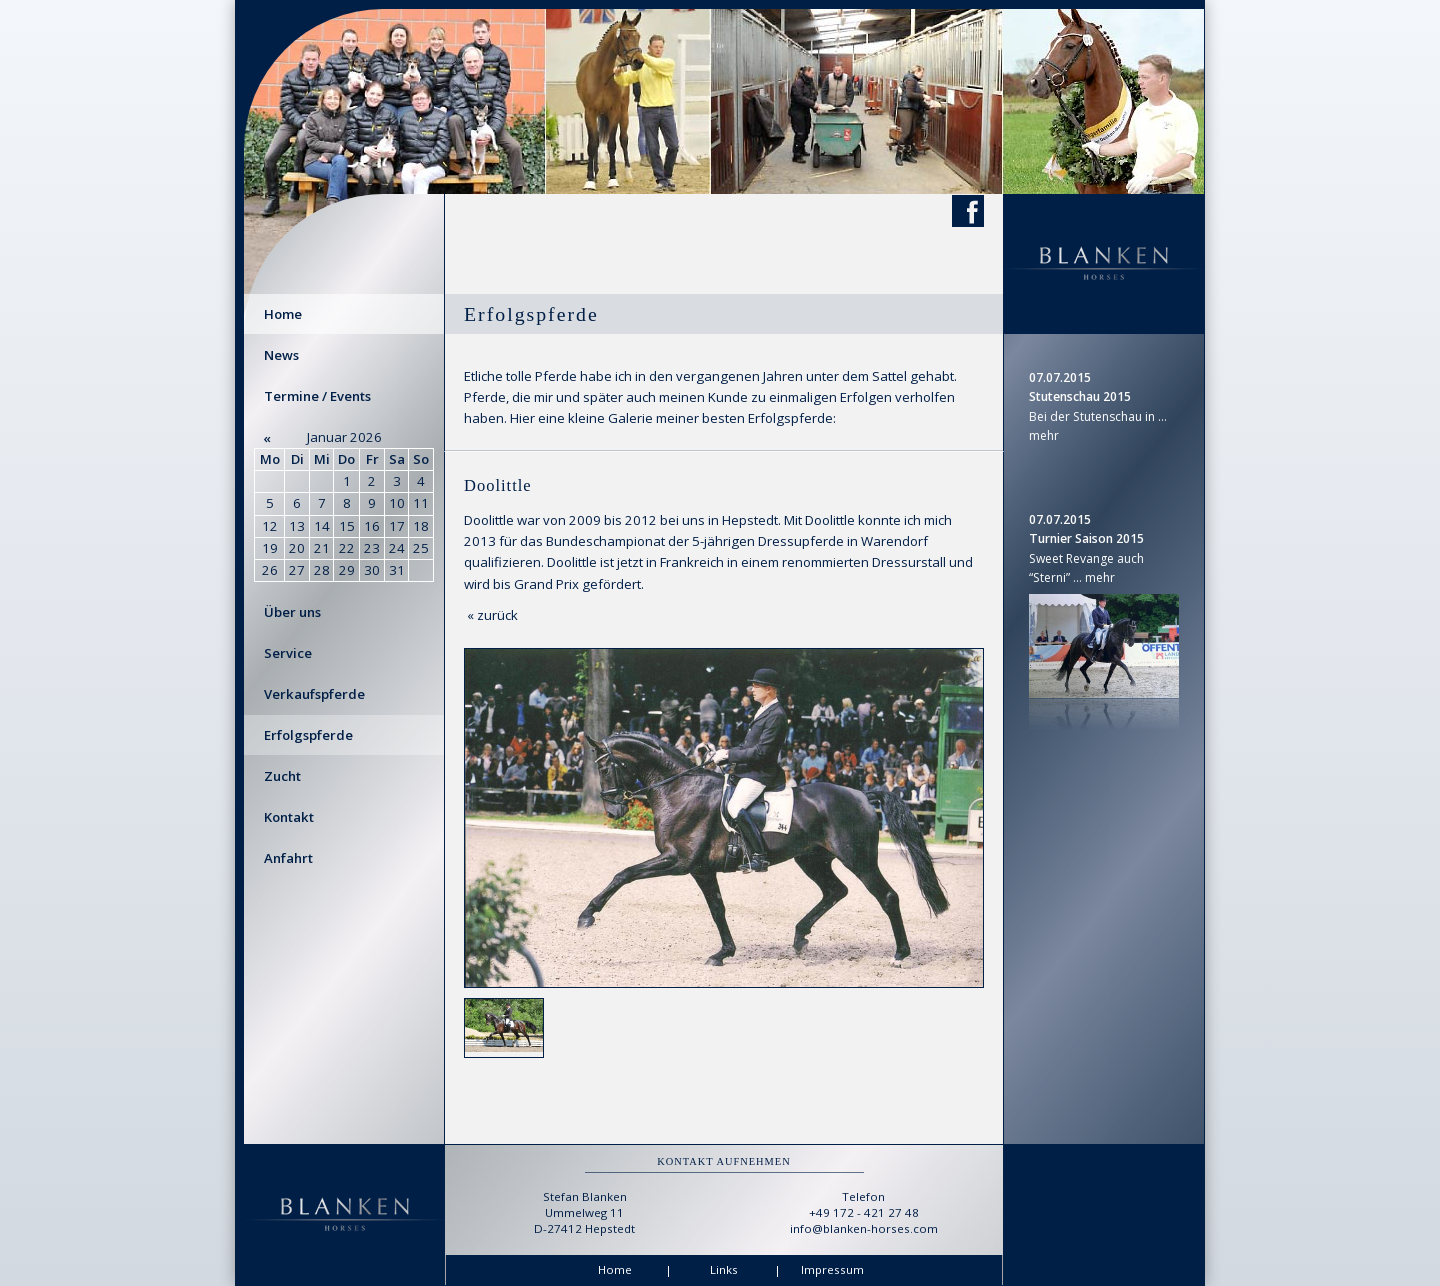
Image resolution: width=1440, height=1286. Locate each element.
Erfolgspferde (308, 735)
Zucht (282, 776)
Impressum (832, 1269)
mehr (1044, 435)
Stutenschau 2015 (1080, 396)
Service (288, 653)
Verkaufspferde (314, 694)
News (281, 355)
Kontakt (289, 817)
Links (724, 1269)
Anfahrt (288, 858)
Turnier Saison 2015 (1086, 538)
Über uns (292, 612)
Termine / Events (317, 396)
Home (283, 314)
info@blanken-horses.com (864, 1228)
